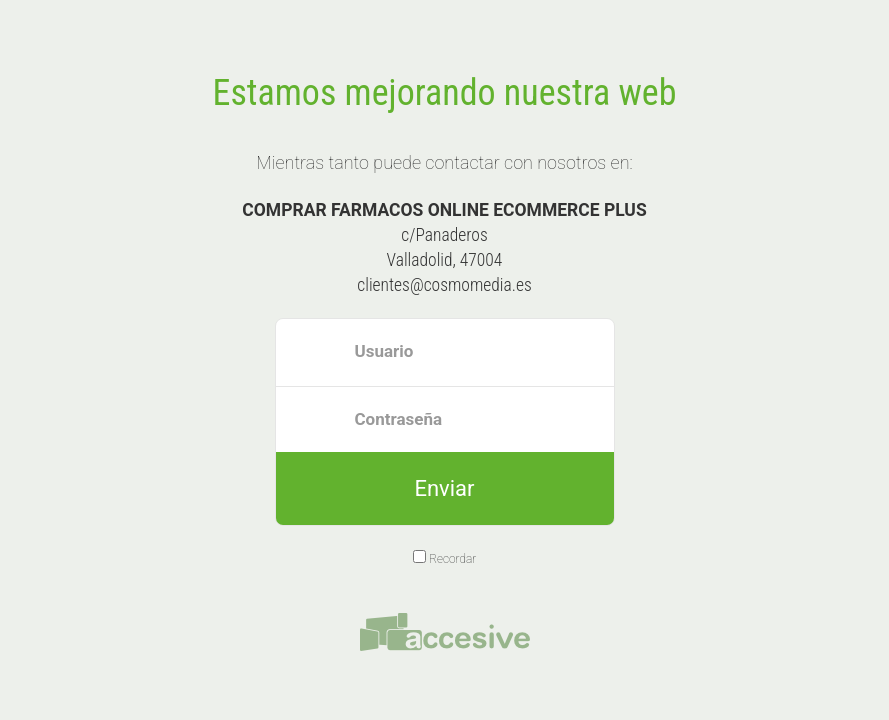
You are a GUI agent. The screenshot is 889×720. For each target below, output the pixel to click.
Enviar (444, 488)
